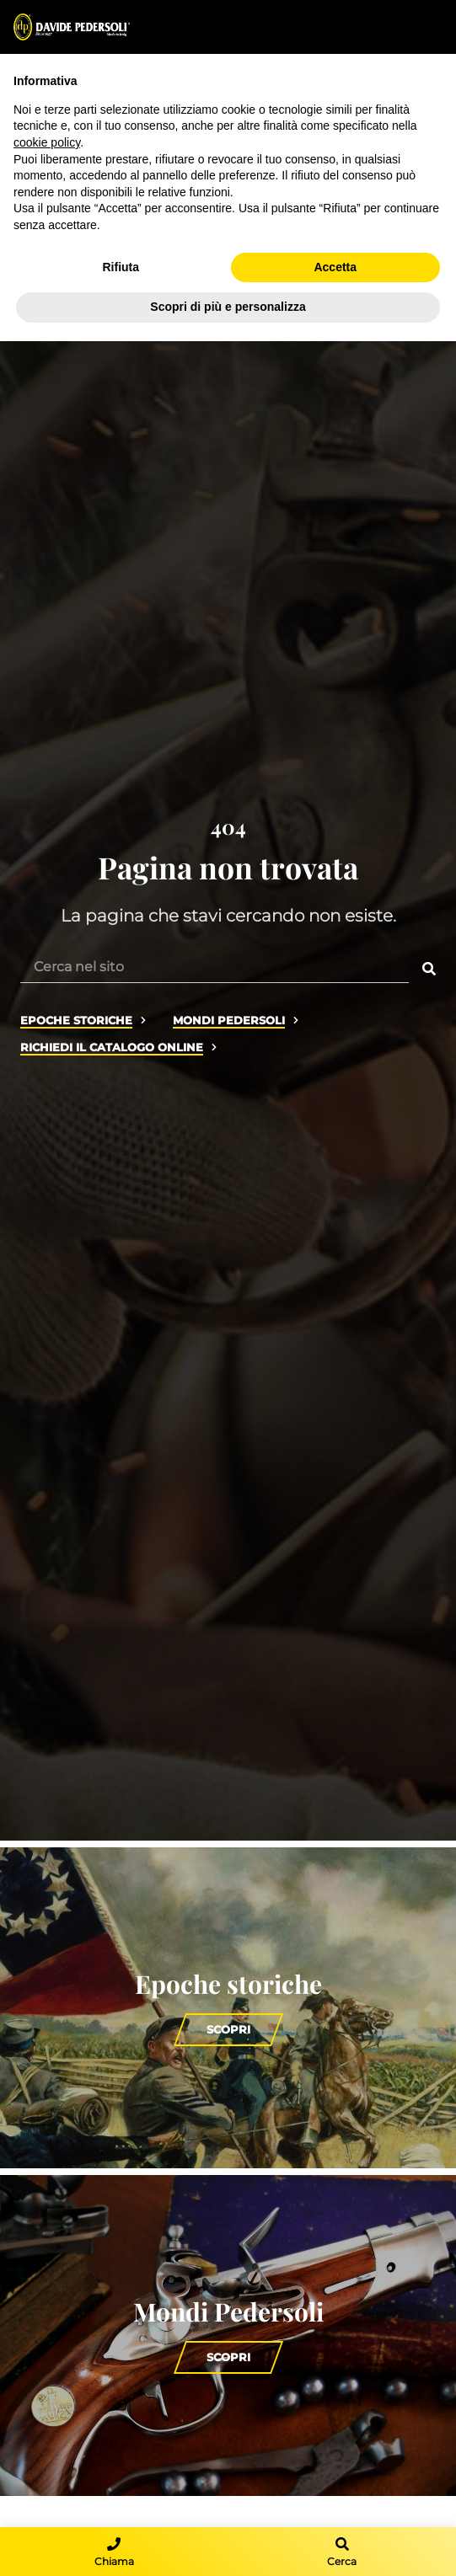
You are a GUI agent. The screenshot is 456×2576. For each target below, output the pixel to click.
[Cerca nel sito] (214, 966)
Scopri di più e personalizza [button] (227, 306)
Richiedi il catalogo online (111, 1047)
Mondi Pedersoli (229, 1020)
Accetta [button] (335, 267)
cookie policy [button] (46, 142)
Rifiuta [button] (120, 267)
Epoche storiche (76, 1020)
